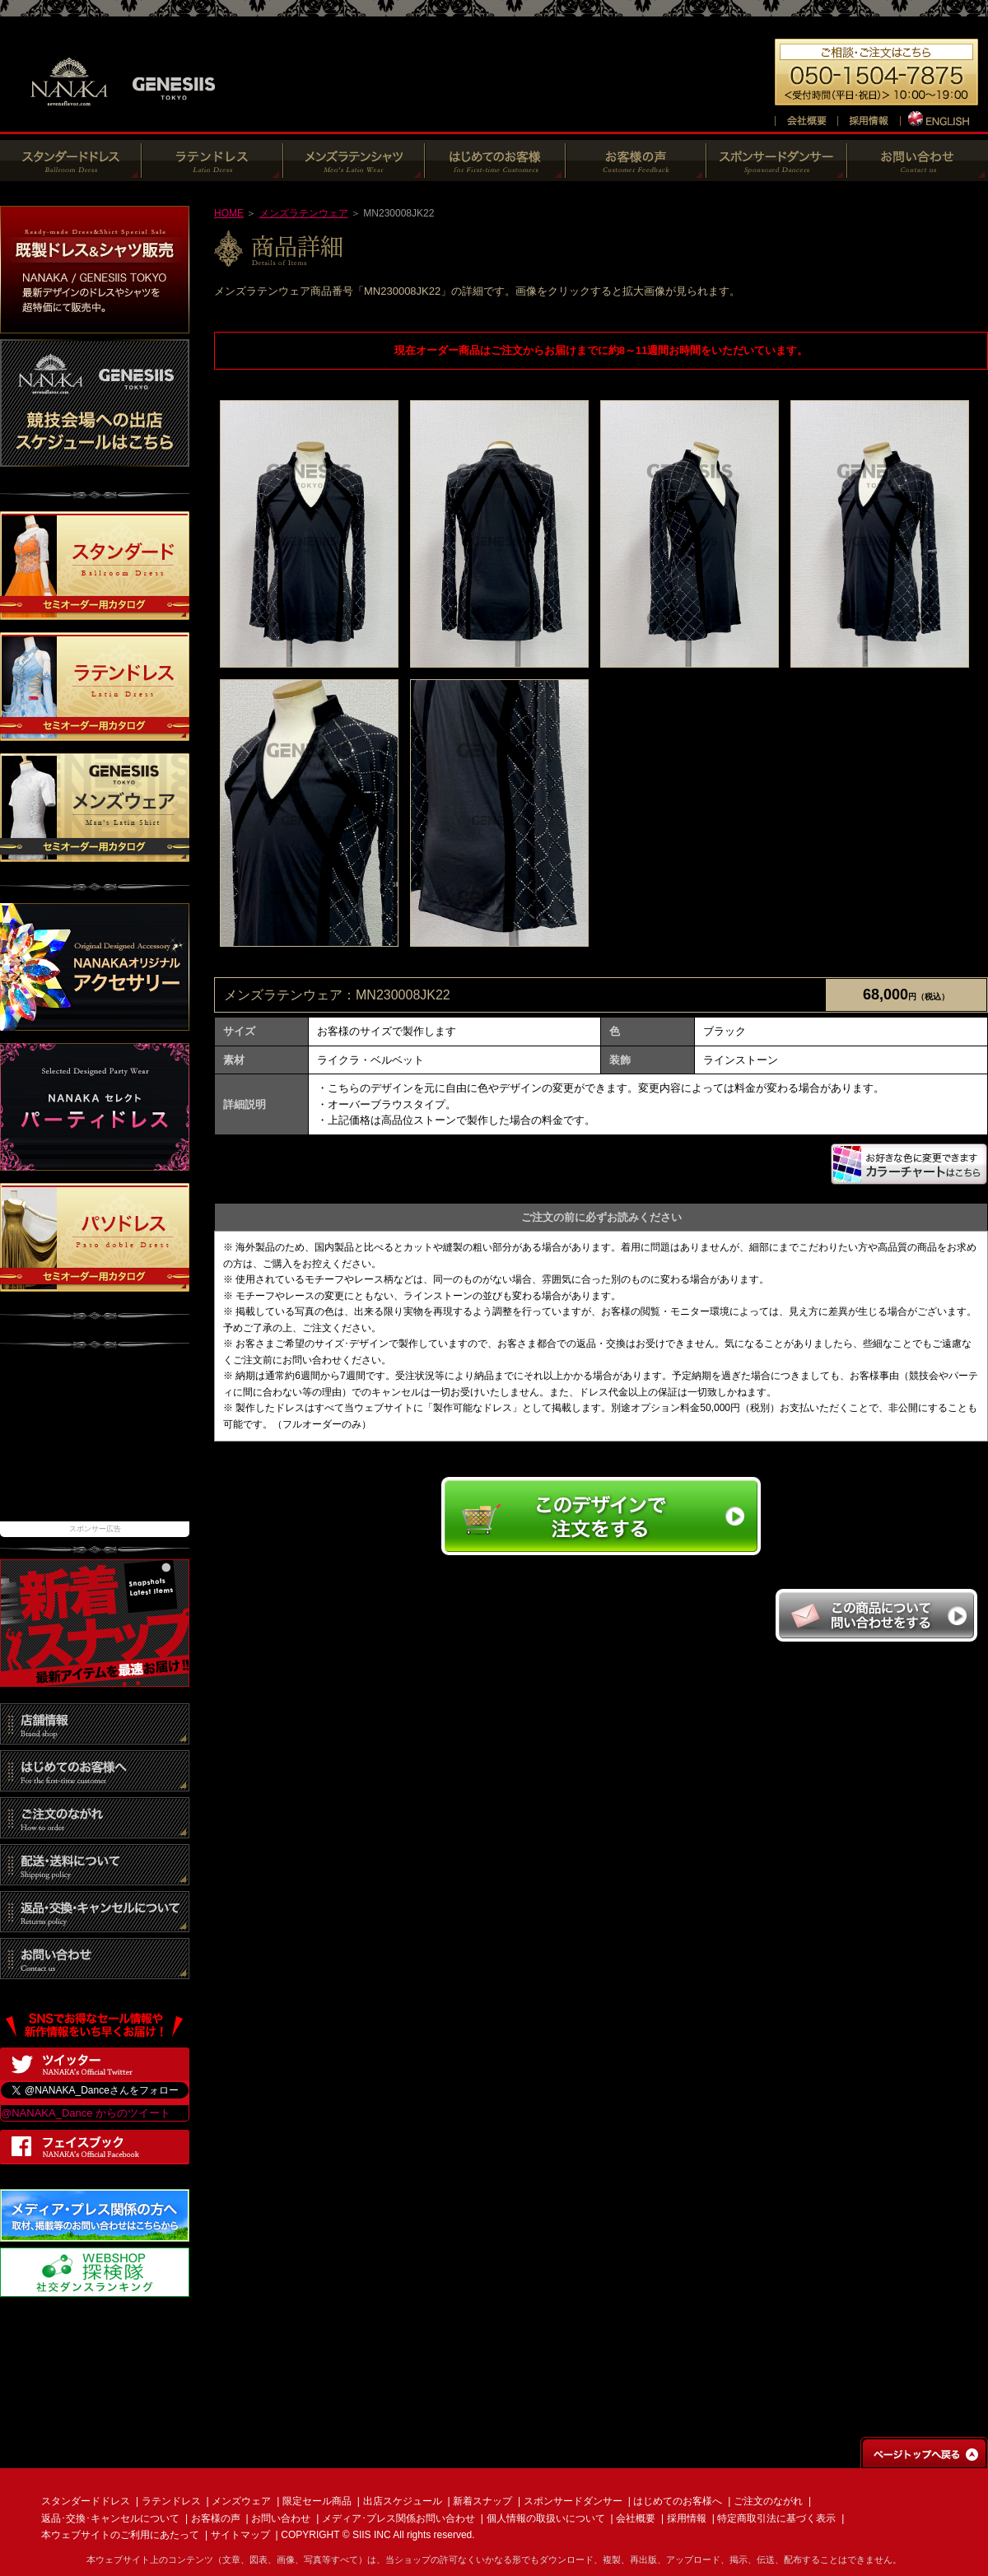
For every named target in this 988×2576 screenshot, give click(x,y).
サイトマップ (240, 2535)
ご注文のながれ (768, 2501)
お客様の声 (215, 2518)
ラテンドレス (171, 2501)
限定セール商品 (317, 2501)
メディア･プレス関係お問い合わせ (398, 2518)
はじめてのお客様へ (677, 2501)
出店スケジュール (402, 2501)
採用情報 (686, 2518)
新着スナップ (482, 2501)
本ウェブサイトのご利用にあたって (120, 2535)
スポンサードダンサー (573, 2501)
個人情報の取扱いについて (546, 2518)
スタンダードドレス (85, 2501)
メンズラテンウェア (303, 213)
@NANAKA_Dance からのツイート (85, 2113)
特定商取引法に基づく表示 (776, 2518)
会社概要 (635, 2518)
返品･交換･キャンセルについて (110, 2518)
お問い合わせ (280, 2518)
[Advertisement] (94, 1443)
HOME (229, 213)
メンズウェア (241, 2501)
